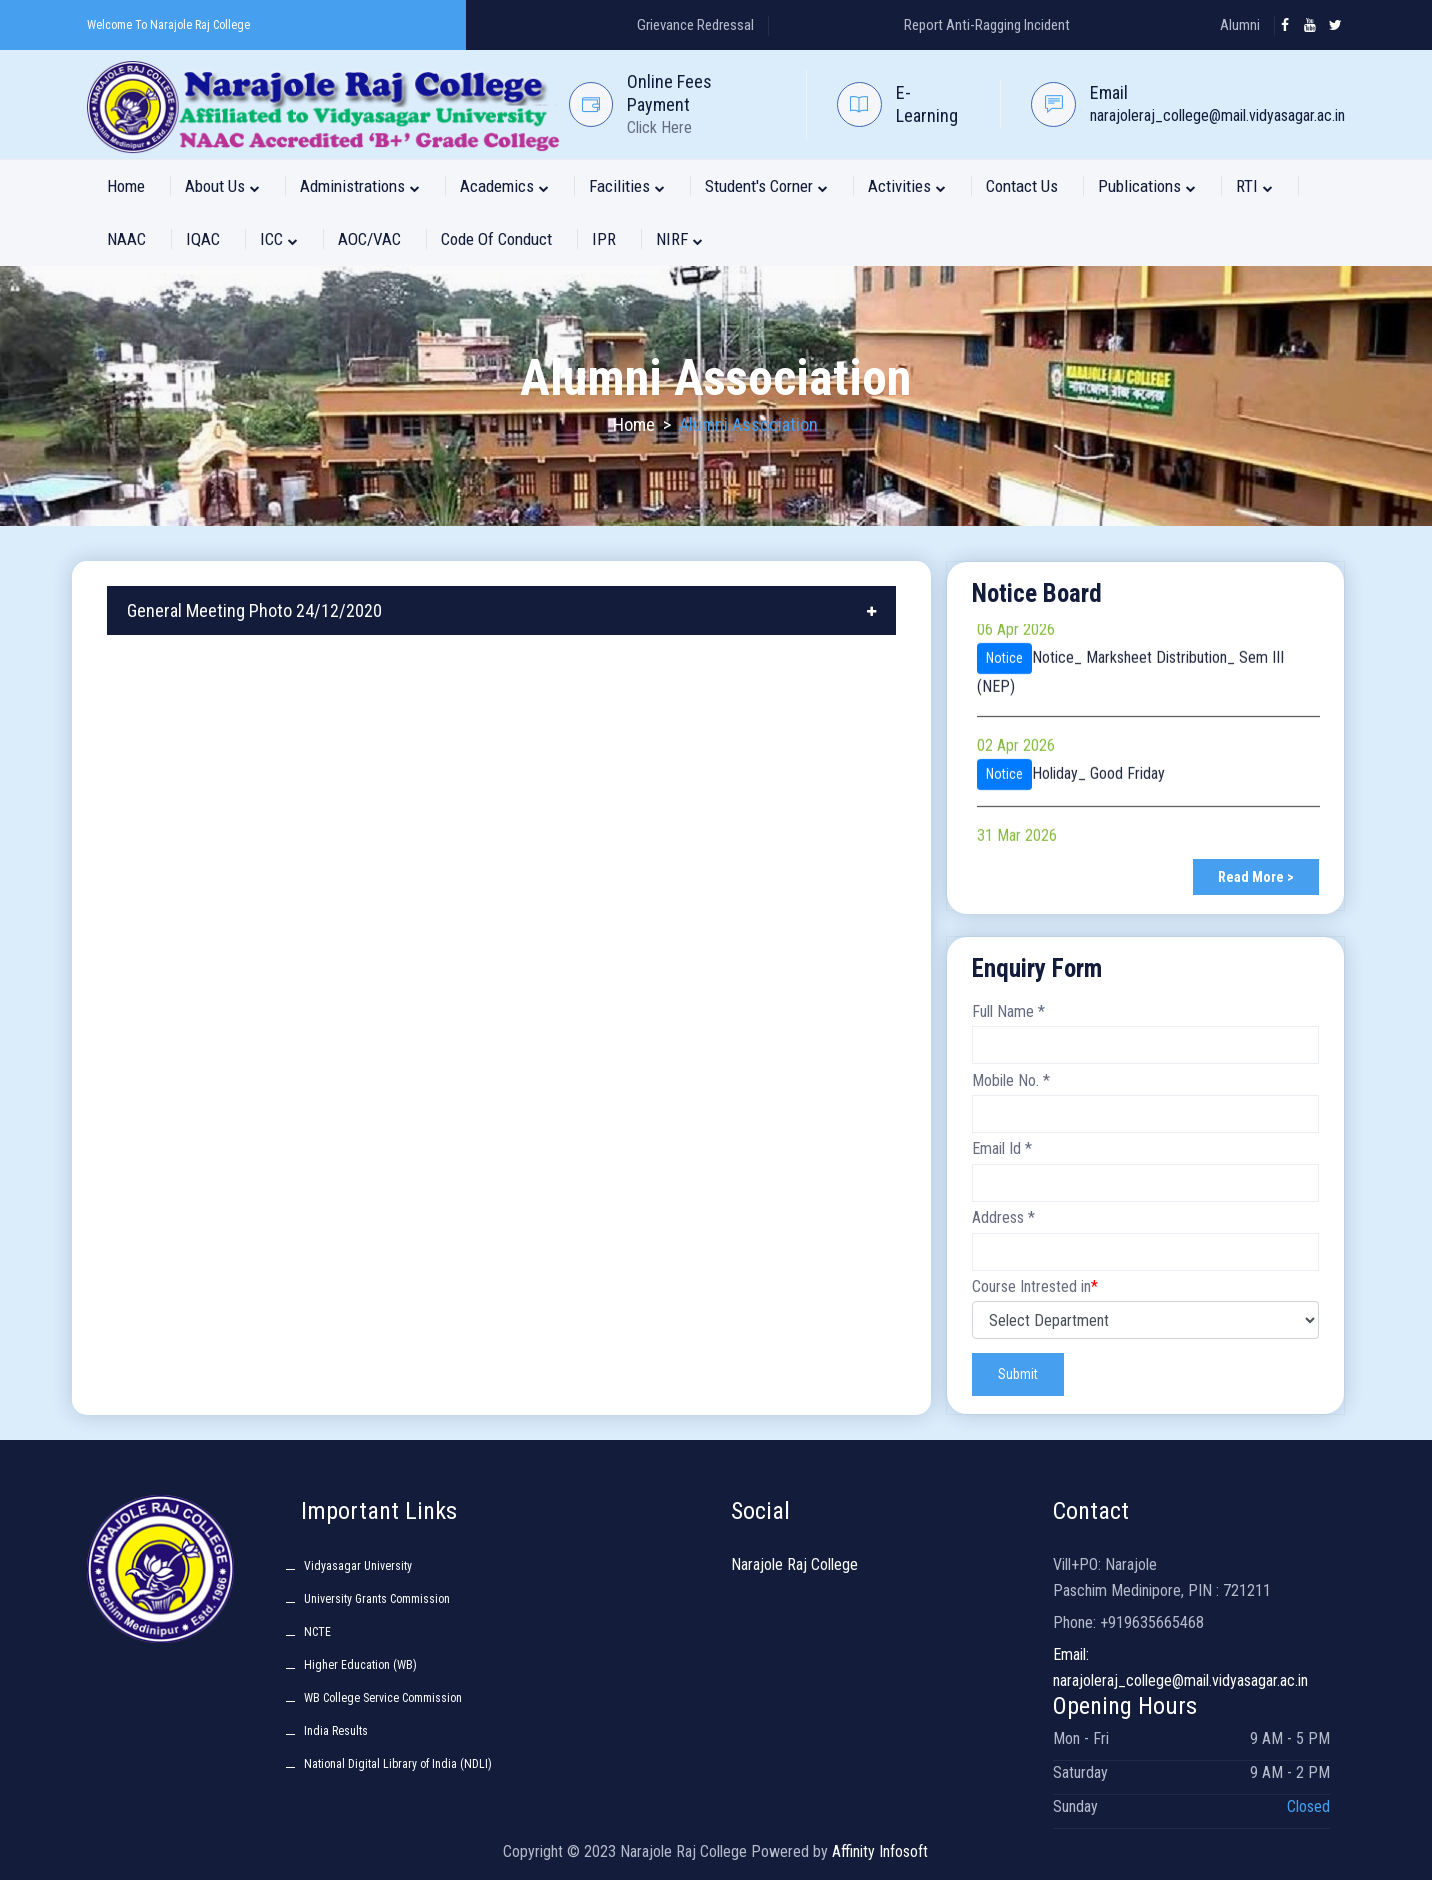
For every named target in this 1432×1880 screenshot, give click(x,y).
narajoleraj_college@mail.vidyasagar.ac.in (1217, 115)
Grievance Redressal (695, 25)
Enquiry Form (1037, 968)
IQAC (203, 239)
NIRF (679, 239)
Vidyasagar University (358, 1566)
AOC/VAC (369, 239)
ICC (279, 239)
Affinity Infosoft (880, 1851)
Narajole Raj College (794, 1564)
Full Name (1008, 1011)
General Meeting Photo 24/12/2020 (254, 610)
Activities (907, 186)
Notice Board (1037, 593)
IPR (604, 239)
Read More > (1256, 877)
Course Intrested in (1035, 1286)
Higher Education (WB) (360, 1665)
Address (1003, 1217)
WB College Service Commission (383, 1698)
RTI (1254, 186)
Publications (1147, 186)
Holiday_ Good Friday (1098, 783)
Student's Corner (766, 186)
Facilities (627, 186)
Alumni (1240, 25)
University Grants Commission (377, 1599)
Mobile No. (1011, 1080)
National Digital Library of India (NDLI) (398, 1764)
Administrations (360, 186)
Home (126, 186)
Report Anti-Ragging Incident (987, 25)
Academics (504, 186)
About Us (222, 186)
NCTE (317, 1632)
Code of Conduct (496, 239)
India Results (336, 1731)
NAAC (126, 239)
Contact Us (1022, 186)
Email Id (1002, 1148)
